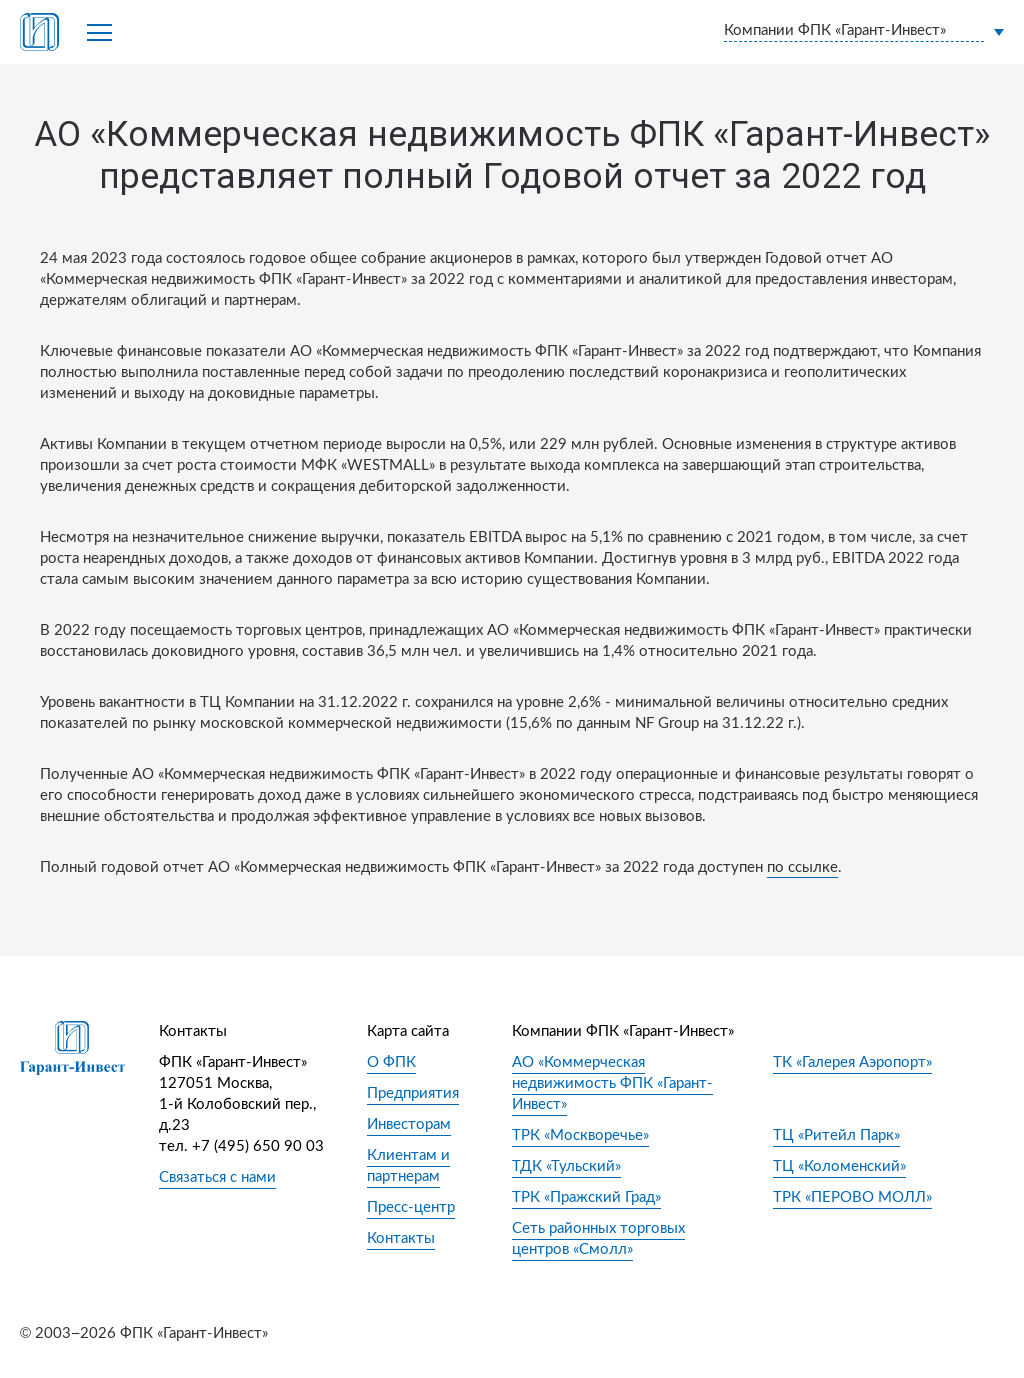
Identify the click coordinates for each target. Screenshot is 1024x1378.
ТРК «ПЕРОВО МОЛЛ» (852, 1197)
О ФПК (391, 1062)
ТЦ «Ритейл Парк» (836, 1135)
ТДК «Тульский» (566, 1166)
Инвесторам (409, 1124)
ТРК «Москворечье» (580, 1135)
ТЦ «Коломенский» (839, 1166)
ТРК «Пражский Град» (586, 1197)
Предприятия (413, 1093)
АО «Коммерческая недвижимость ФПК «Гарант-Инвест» (612, 1083)
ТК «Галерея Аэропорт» (852, 1062)
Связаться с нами (217, 1177)
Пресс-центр (411, 1207)
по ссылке (802, 867)
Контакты (401, 1238)
